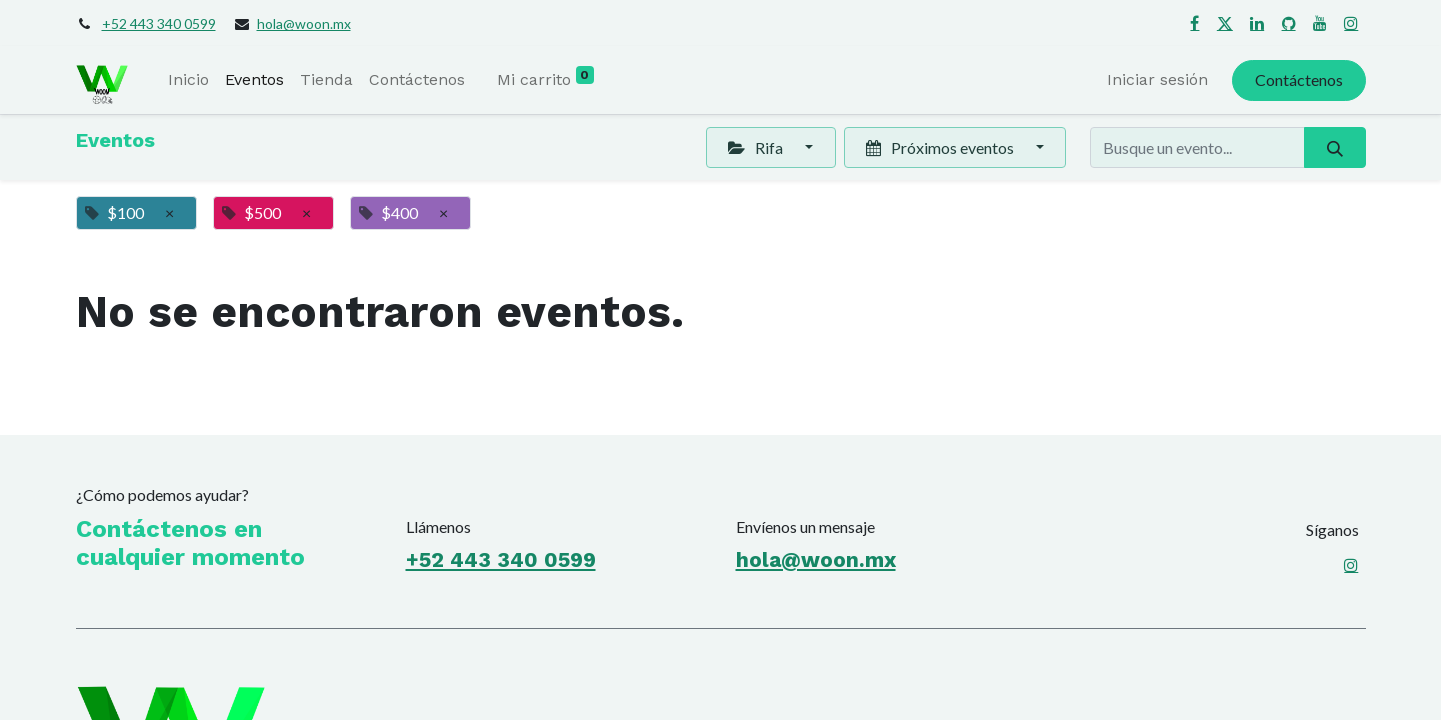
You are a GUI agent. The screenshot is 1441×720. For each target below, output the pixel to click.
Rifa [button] (756, 147)
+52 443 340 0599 (159, 23)
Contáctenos (1299, 79)
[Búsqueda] (1334, 147)
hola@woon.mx (304, 23)
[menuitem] (188, 80)
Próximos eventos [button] (941, 147)
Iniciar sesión (1157, 79)
